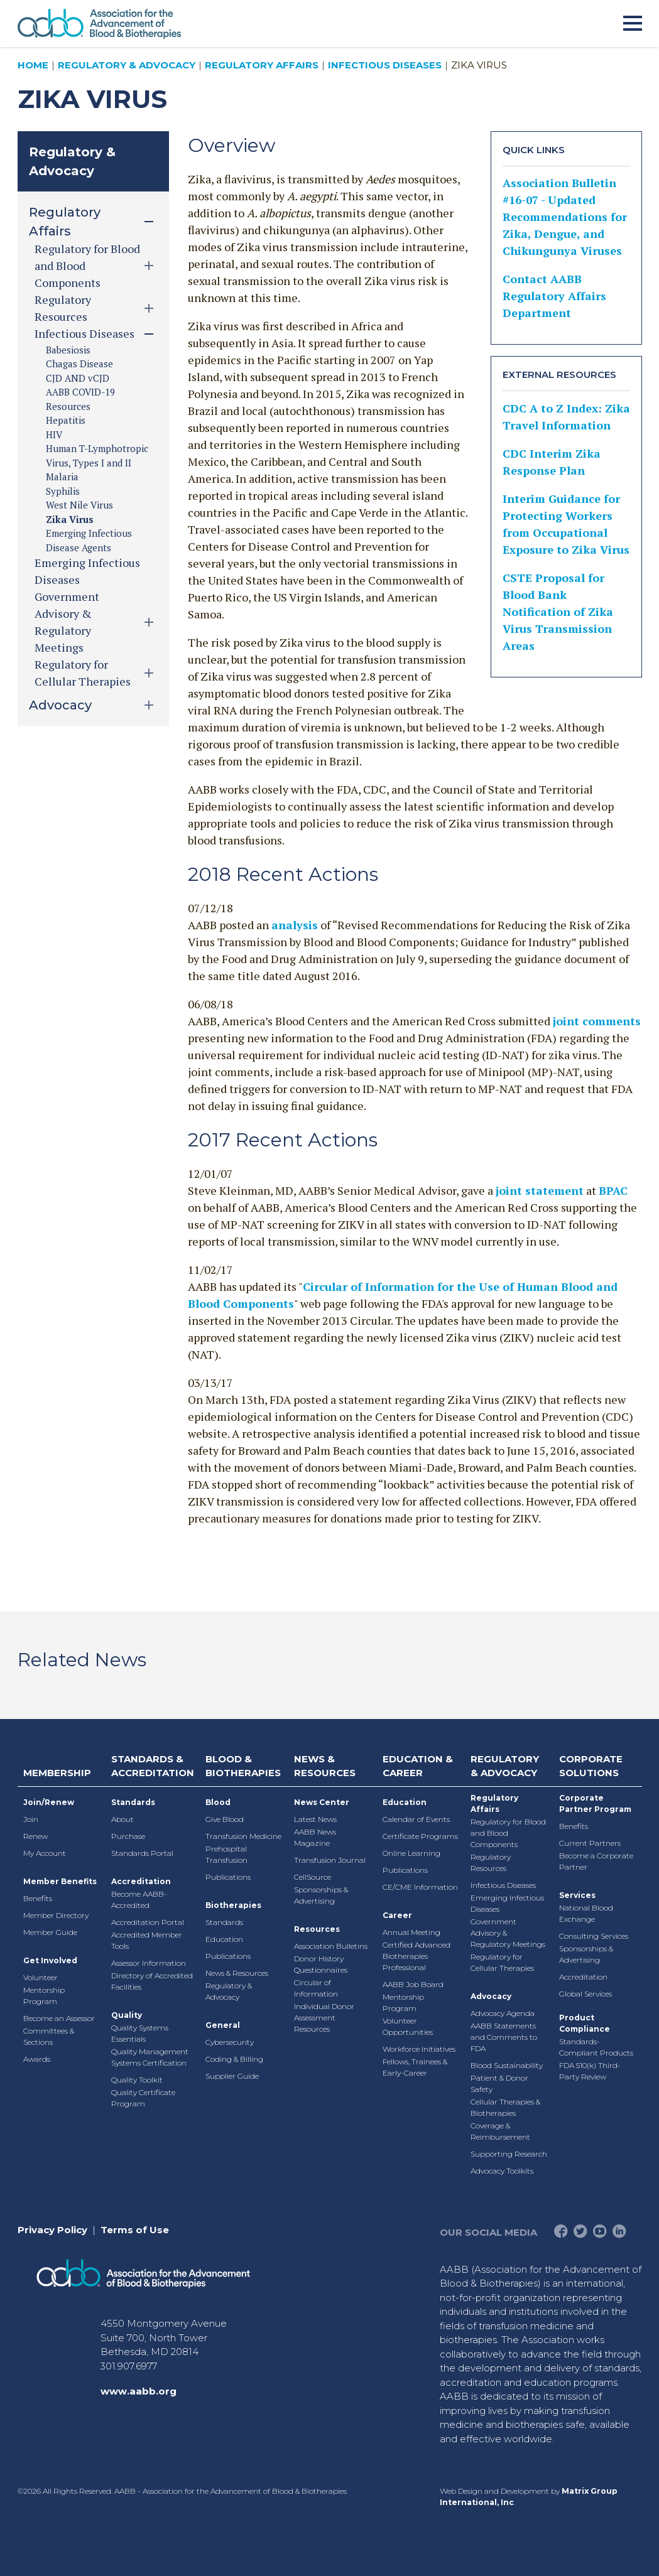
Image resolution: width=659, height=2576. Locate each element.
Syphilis (63, 491)
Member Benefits (60, 1881)
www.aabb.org (139, 2391)
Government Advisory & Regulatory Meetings (508, 1933)
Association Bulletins (331, 1946)
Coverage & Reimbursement (500, 2131)
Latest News (315, 1819)
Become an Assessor (59, 2018)
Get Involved (50, 1960)
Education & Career (418, 1766)
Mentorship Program (44, 1995)
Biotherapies (233, 1905)
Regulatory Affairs (262, 65)
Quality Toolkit (137, 2079)
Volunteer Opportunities (408, 2026)
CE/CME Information (420, 1887)
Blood (218, 1802)
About (122, 1819)
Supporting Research (509, 2153)
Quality (126, 2015)
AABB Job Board (413, 1984)
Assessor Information (148, 1963)
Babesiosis (68, 349)
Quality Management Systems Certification (149, 2057)
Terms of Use (135, 2230)
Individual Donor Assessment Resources (324, 2018)
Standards (133, 1802)
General (222, 2025)
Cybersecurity (229, 2042)
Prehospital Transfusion (226, 1854)
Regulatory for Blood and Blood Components (508, 1833)
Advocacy (491, 1996)
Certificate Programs (420, 1836)
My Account (44, 1853)
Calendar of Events (416, 1819)
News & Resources (236, 1973)
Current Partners (590, 1843)
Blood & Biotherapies (243, 1766)
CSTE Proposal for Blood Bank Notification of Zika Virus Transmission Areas (558, 611)
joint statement (540, 1190)
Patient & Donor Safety (499, 2083)
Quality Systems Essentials (139, 2033)
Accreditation (141, 1881)
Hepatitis (65, 420)
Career (397, 1915)
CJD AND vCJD (77, 378)
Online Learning (411, 1853)
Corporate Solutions (591, 1766)
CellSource (312, 1877)
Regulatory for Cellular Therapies (502, 1962)
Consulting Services (593, 1936)
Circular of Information (316, 1988)
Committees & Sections (48, 2036)
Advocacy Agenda (503, 2013)
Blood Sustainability (507, 2065)
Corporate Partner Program (595, 1803)
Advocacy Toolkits (502, 2170)
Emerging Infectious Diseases (507, 1903)
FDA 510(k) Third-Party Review (590, 2071)
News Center (321, 1802)
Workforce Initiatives (419, 2049)
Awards (36, 2059)
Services (577, 1895)
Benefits (37, 1898)
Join (30, 1819)
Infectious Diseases (385, 65)
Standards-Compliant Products (596, 2047)
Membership (57, 1773)
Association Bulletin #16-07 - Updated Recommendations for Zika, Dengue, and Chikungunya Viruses (565, 216)
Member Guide (50, 1932)
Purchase (128, 1836)
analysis (294, 924)
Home (33, 65)
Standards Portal (142, 1853)
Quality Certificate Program (143, 2098)
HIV (54, 434)
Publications (228, 1877)
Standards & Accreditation (152, 1766)
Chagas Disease (79, 363)
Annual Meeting (411, 1932)
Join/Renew (48, 1802)
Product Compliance (584, 2023)
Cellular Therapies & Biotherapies (505, 2107)
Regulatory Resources (491, 1862)
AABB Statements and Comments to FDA (504, 2037)
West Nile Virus (79, 504)
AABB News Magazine (315, 1837)
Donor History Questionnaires (320, 1964)
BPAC (613, 1190)
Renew (35, 1836)
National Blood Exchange (586, 1913)
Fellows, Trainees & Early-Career (415, 2067)
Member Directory (56, 1915)
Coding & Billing (234, 2059)
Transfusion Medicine (243, 1836)
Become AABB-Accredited (139, 1899)
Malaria (62, 476)
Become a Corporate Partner (596, 1861)
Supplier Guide (232, 2076)
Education (224, 1939)
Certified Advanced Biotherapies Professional (416, 1956)
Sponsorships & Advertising (321, 1895)
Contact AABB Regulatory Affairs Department (554, 295)
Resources (317, 1929)
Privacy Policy (52, 2230)
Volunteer (40, 1977)
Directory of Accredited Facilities (152, 1981)
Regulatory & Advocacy (126, 65)
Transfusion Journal (330, 1860)
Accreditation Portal (147, 1922)
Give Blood (224, 1819)
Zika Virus (70, 519)
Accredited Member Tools (146, 1940)
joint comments (597, 1020)
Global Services (585, 1993)
